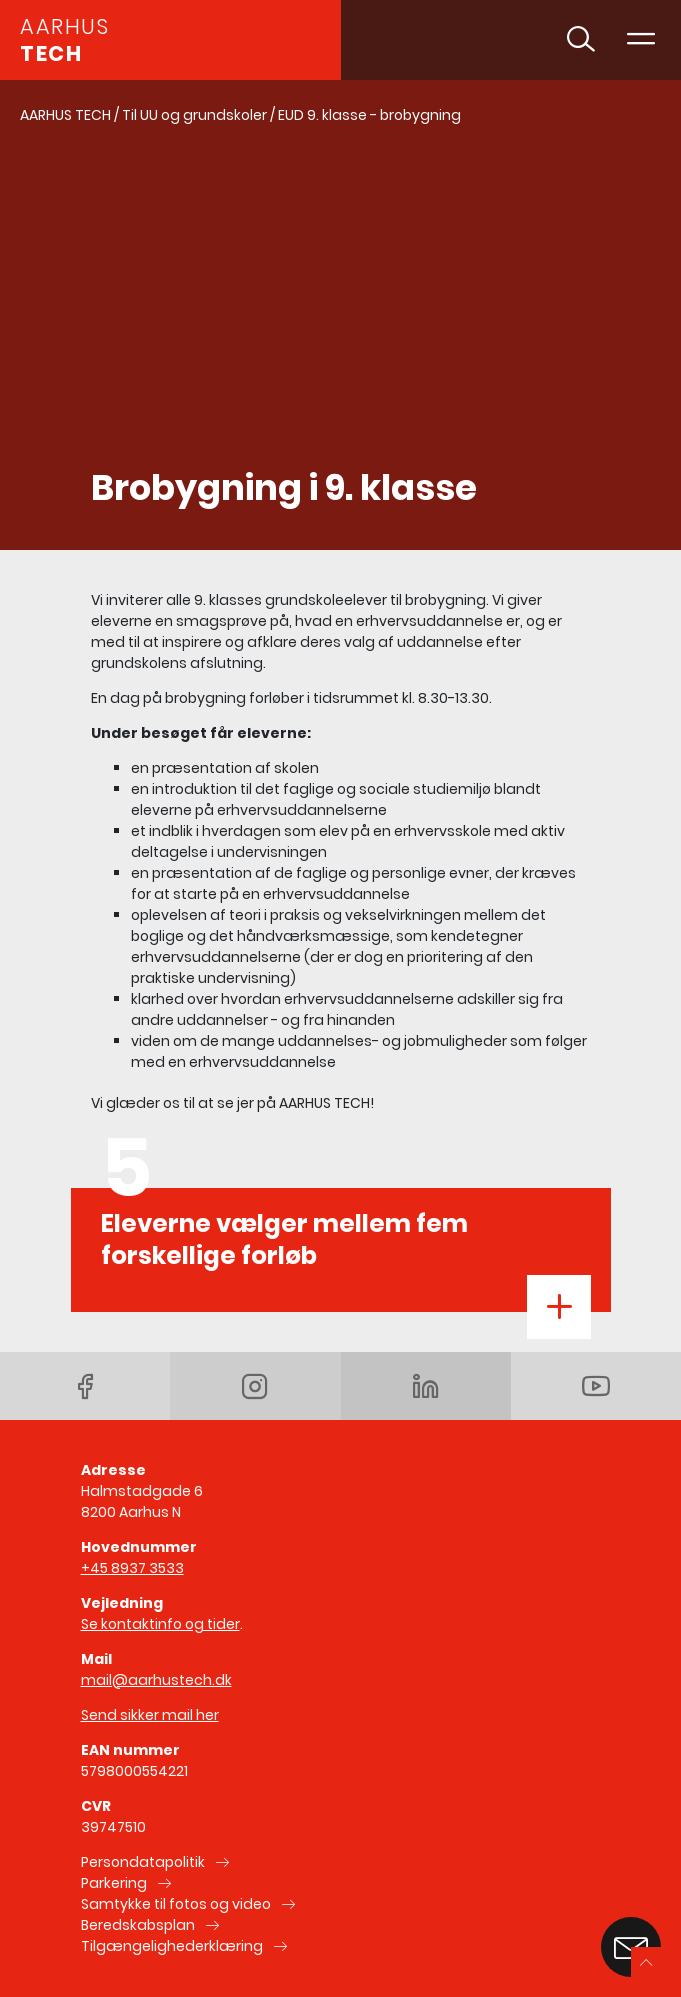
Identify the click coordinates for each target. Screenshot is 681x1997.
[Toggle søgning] (581, 40)
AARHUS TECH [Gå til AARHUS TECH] (65, 115)
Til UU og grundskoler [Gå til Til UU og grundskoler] (194, 115)
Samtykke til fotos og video (176, 1904)
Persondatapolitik (143, 1862)
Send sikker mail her (150, 1715)
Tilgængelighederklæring (172, 1946)
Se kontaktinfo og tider (160, 1624)
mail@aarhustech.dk (156, 1680)
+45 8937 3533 (132, 1568)
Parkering (114, 1883)
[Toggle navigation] (641, 40)
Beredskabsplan (138, 1925)
